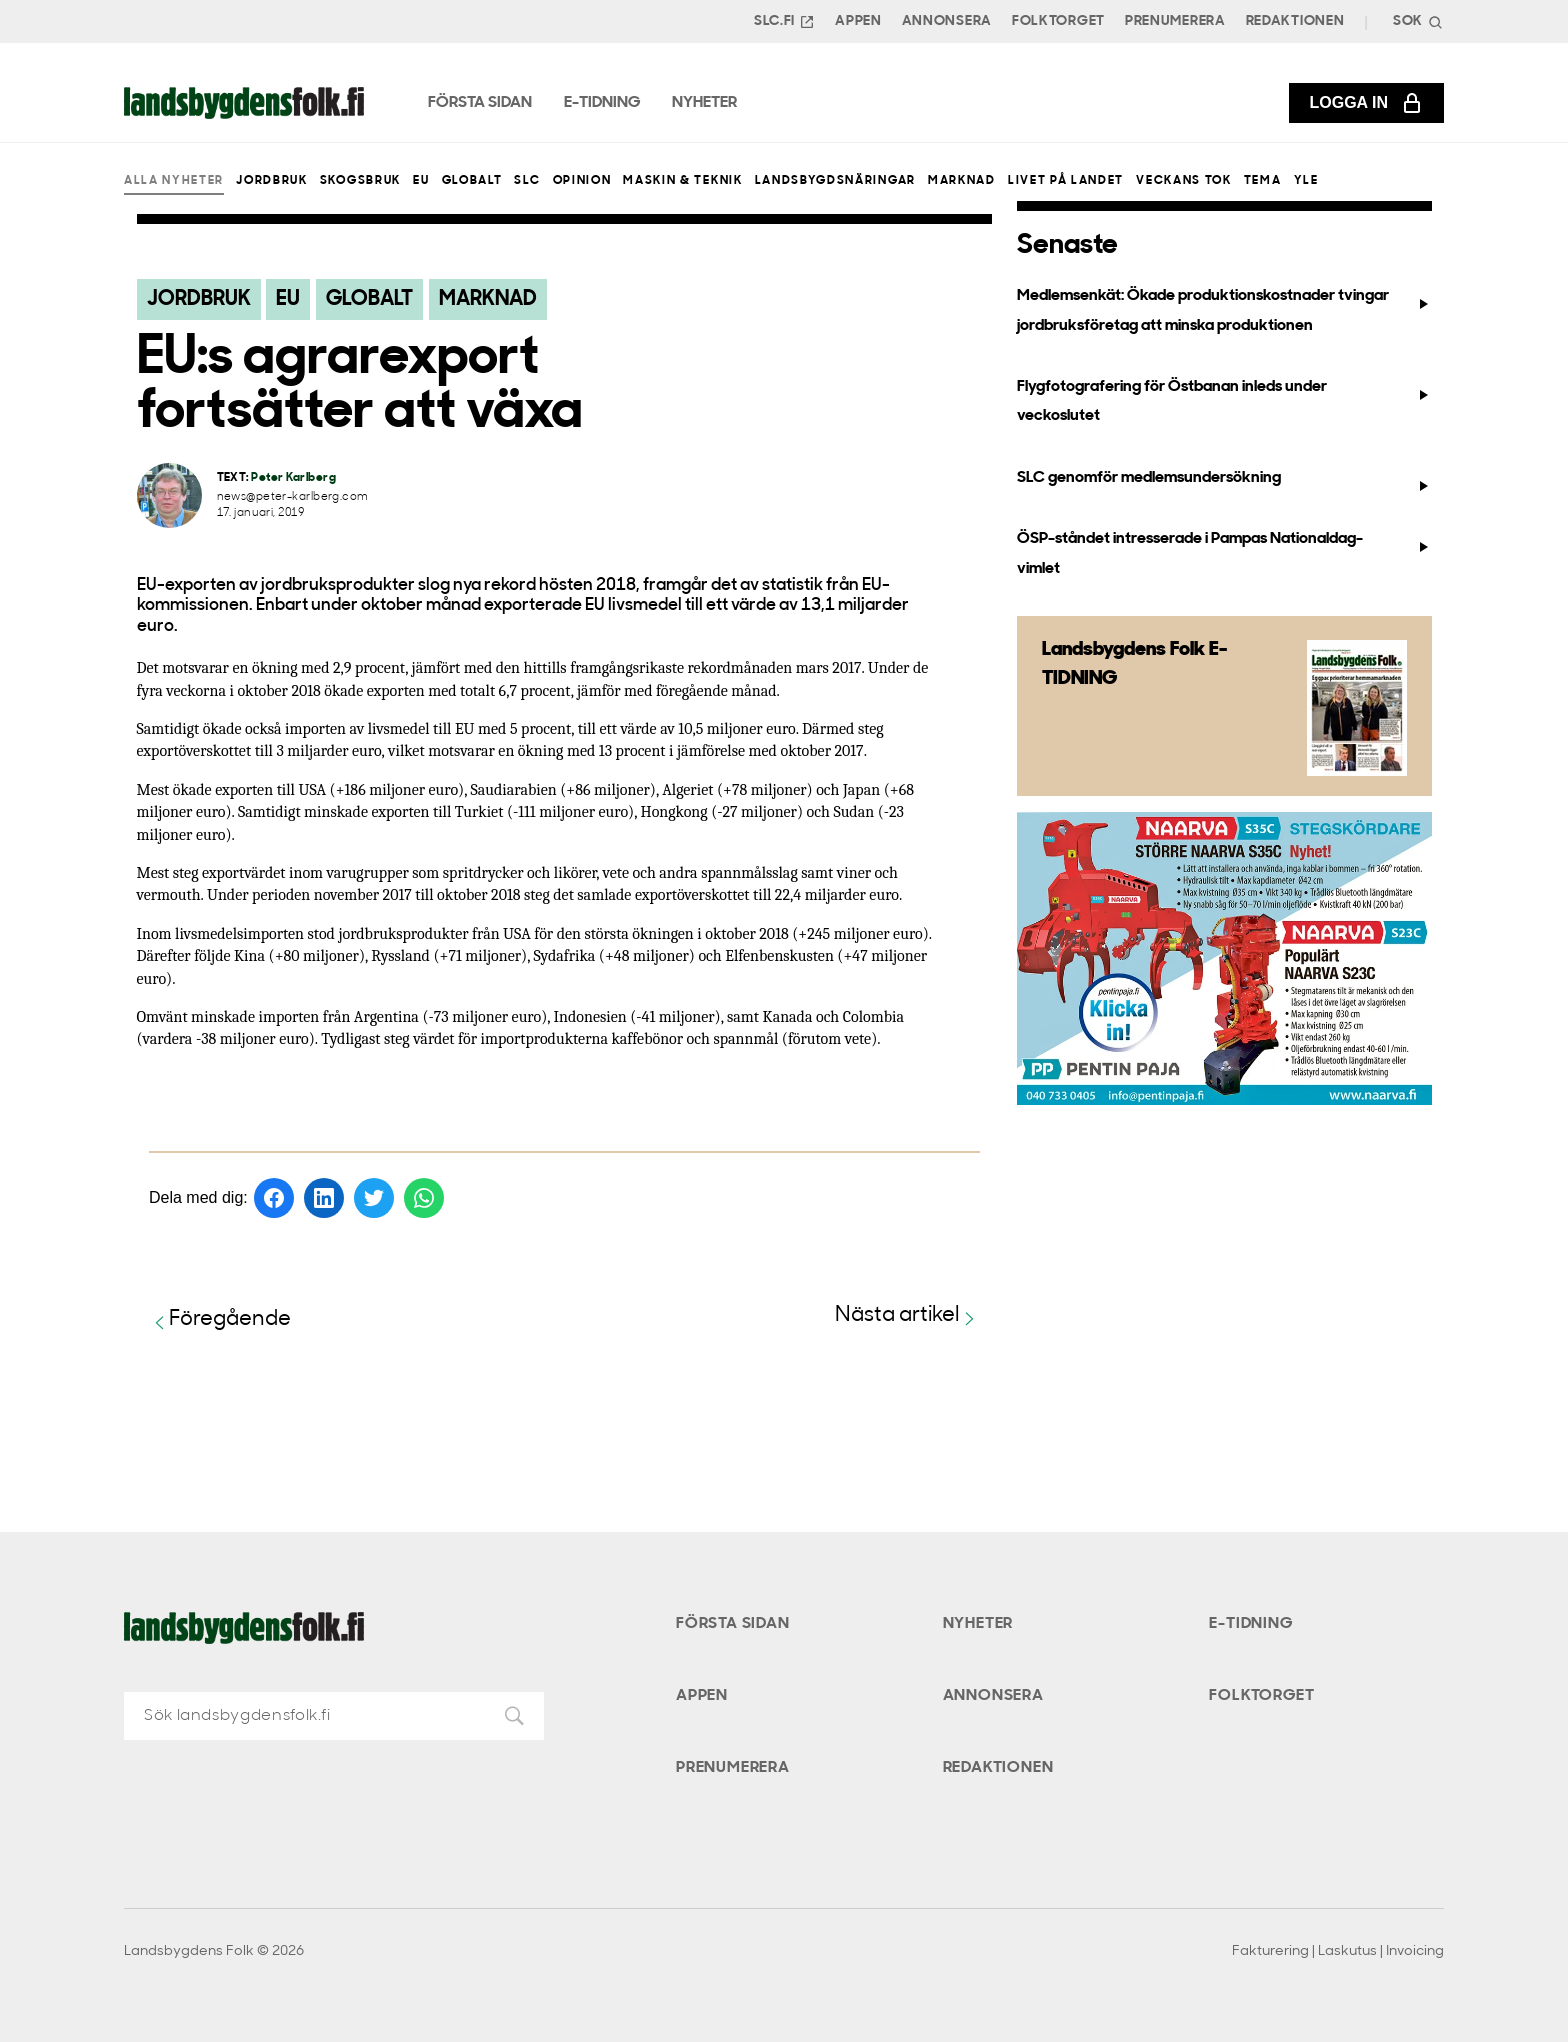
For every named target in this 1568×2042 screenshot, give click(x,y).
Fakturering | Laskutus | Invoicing (1338, 1951)
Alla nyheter (174, 181)
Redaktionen (1295, 21)
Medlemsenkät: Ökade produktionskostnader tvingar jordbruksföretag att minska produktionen (1224, 310)
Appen (858, 21)
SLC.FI (784, 22)
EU (421, 181)
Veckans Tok (1183, 181)
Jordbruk (271, 181)
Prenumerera (1175, 21)
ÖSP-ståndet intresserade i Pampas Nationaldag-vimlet (1224, 553)
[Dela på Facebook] (274, 1198)
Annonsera (947, 21)
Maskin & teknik (682, 181)
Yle (1306, 181)
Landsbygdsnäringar (835, 181)
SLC (527, 181)
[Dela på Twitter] (374, 1198)
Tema (1263, 181)
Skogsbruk (360, 181)
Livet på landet (1066, 181)
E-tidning (1250, 1624)
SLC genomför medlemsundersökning (1224, 482)
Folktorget (1058, 21)
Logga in (1366, 103)
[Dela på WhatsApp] (424, 1198)
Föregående (220, 1320)
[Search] (1416, 21)
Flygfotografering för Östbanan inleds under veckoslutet (1224, 401)
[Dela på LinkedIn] (324, 1198)
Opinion (582, 181)
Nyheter (978, 1624)
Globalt (472, 181)
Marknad (962, 181)
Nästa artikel (907, 1316)
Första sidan (733, 1624)
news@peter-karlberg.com (293, 497)
